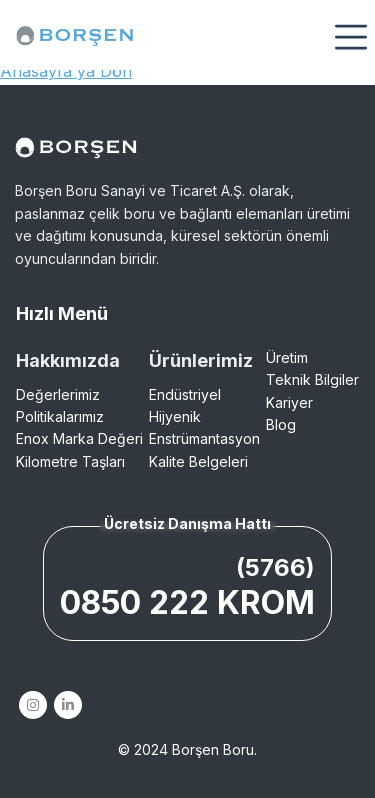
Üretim (287, 357)
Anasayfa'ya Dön (66, 71)
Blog (281, 424)
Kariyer (289, 402)
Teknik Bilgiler (312, 379)
